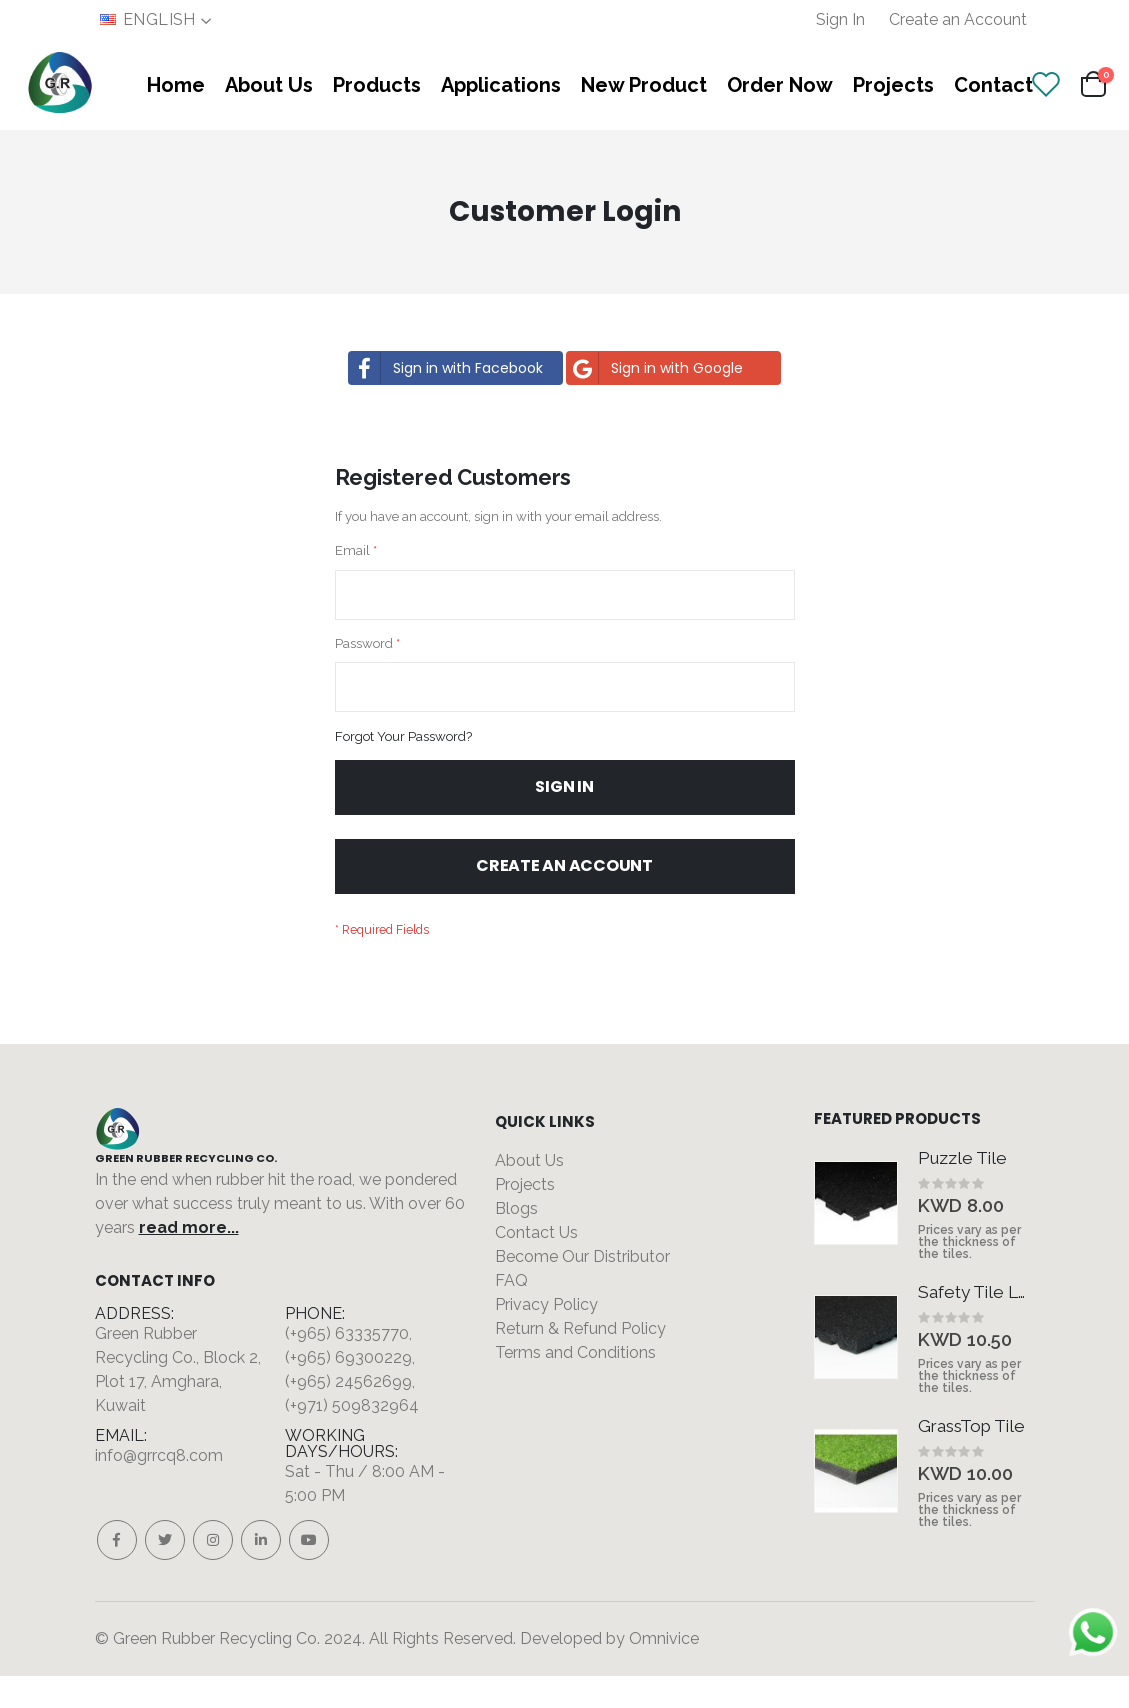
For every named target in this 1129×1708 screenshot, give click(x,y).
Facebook (117, 1572)
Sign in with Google (656, 368)
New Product (644, 85)
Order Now (780, 85)
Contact (993, 85)
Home (176, 85)
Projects (893, 85)
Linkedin (261, 1572)
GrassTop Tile (971, 1458)
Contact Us (536, 1264)
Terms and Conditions (575, 1384)
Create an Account (958, 19)
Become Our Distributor (582, 1288)
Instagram (213, 1572)
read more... (189, 1259)
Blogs (516, 1240)
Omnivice (664, 1670)
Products (377, 85)
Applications (501, 85)
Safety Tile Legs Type (976, 1324)
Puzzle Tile (962, 1190)
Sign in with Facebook (446, 368)
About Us (269, 85)
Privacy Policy (546, 1336)
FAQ (511, 1312)
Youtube (309, 1572)
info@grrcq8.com (159, 1487)
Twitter (165, 1572)
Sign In (840, 19)
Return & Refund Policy (580, 1360)
